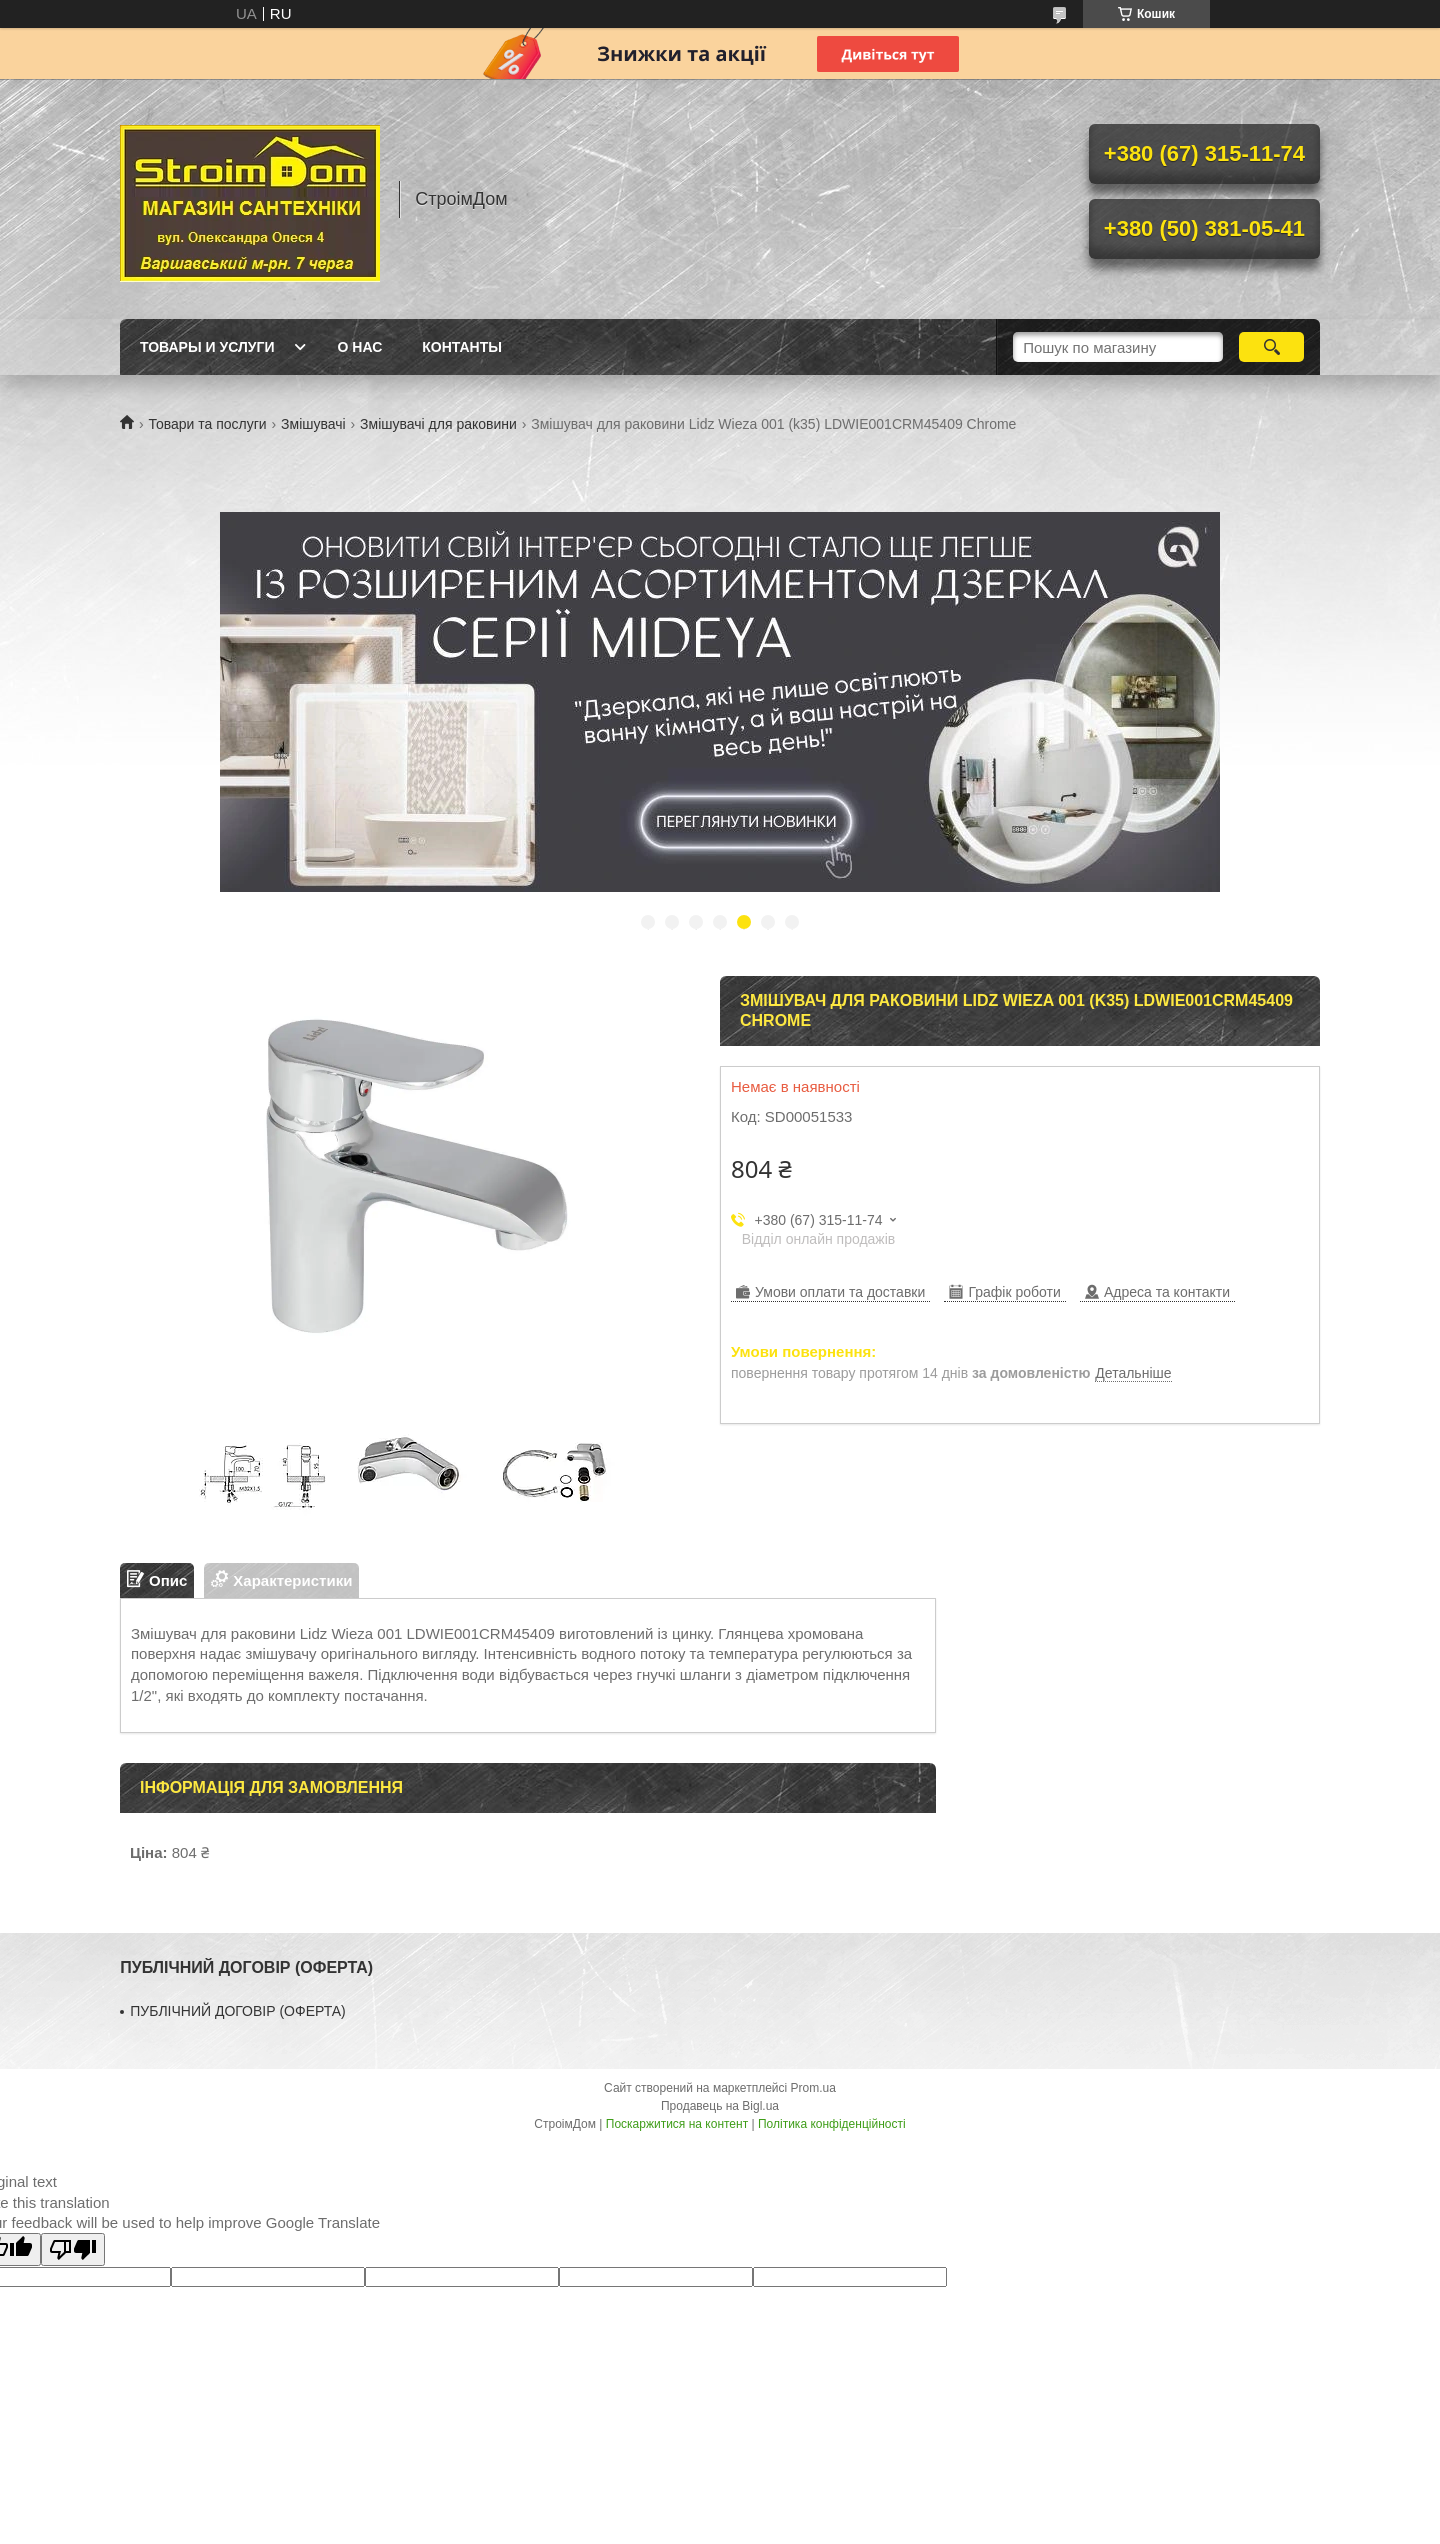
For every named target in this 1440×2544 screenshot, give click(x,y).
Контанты (462, 347)
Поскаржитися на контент (677, 2124)
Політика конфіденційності (832, 2124)
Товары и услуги (207, 347)
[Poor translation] (73, 2249)
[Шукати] (1271, 347)
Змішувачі (313, 424)
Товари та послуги (207, 424)
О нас (360, 347)
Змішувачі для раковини (438, 424)
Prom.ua (813, 2088)
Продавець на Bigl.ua (720, 2106)
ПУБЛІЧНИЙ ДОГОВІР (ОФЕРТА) (238, 2011)
